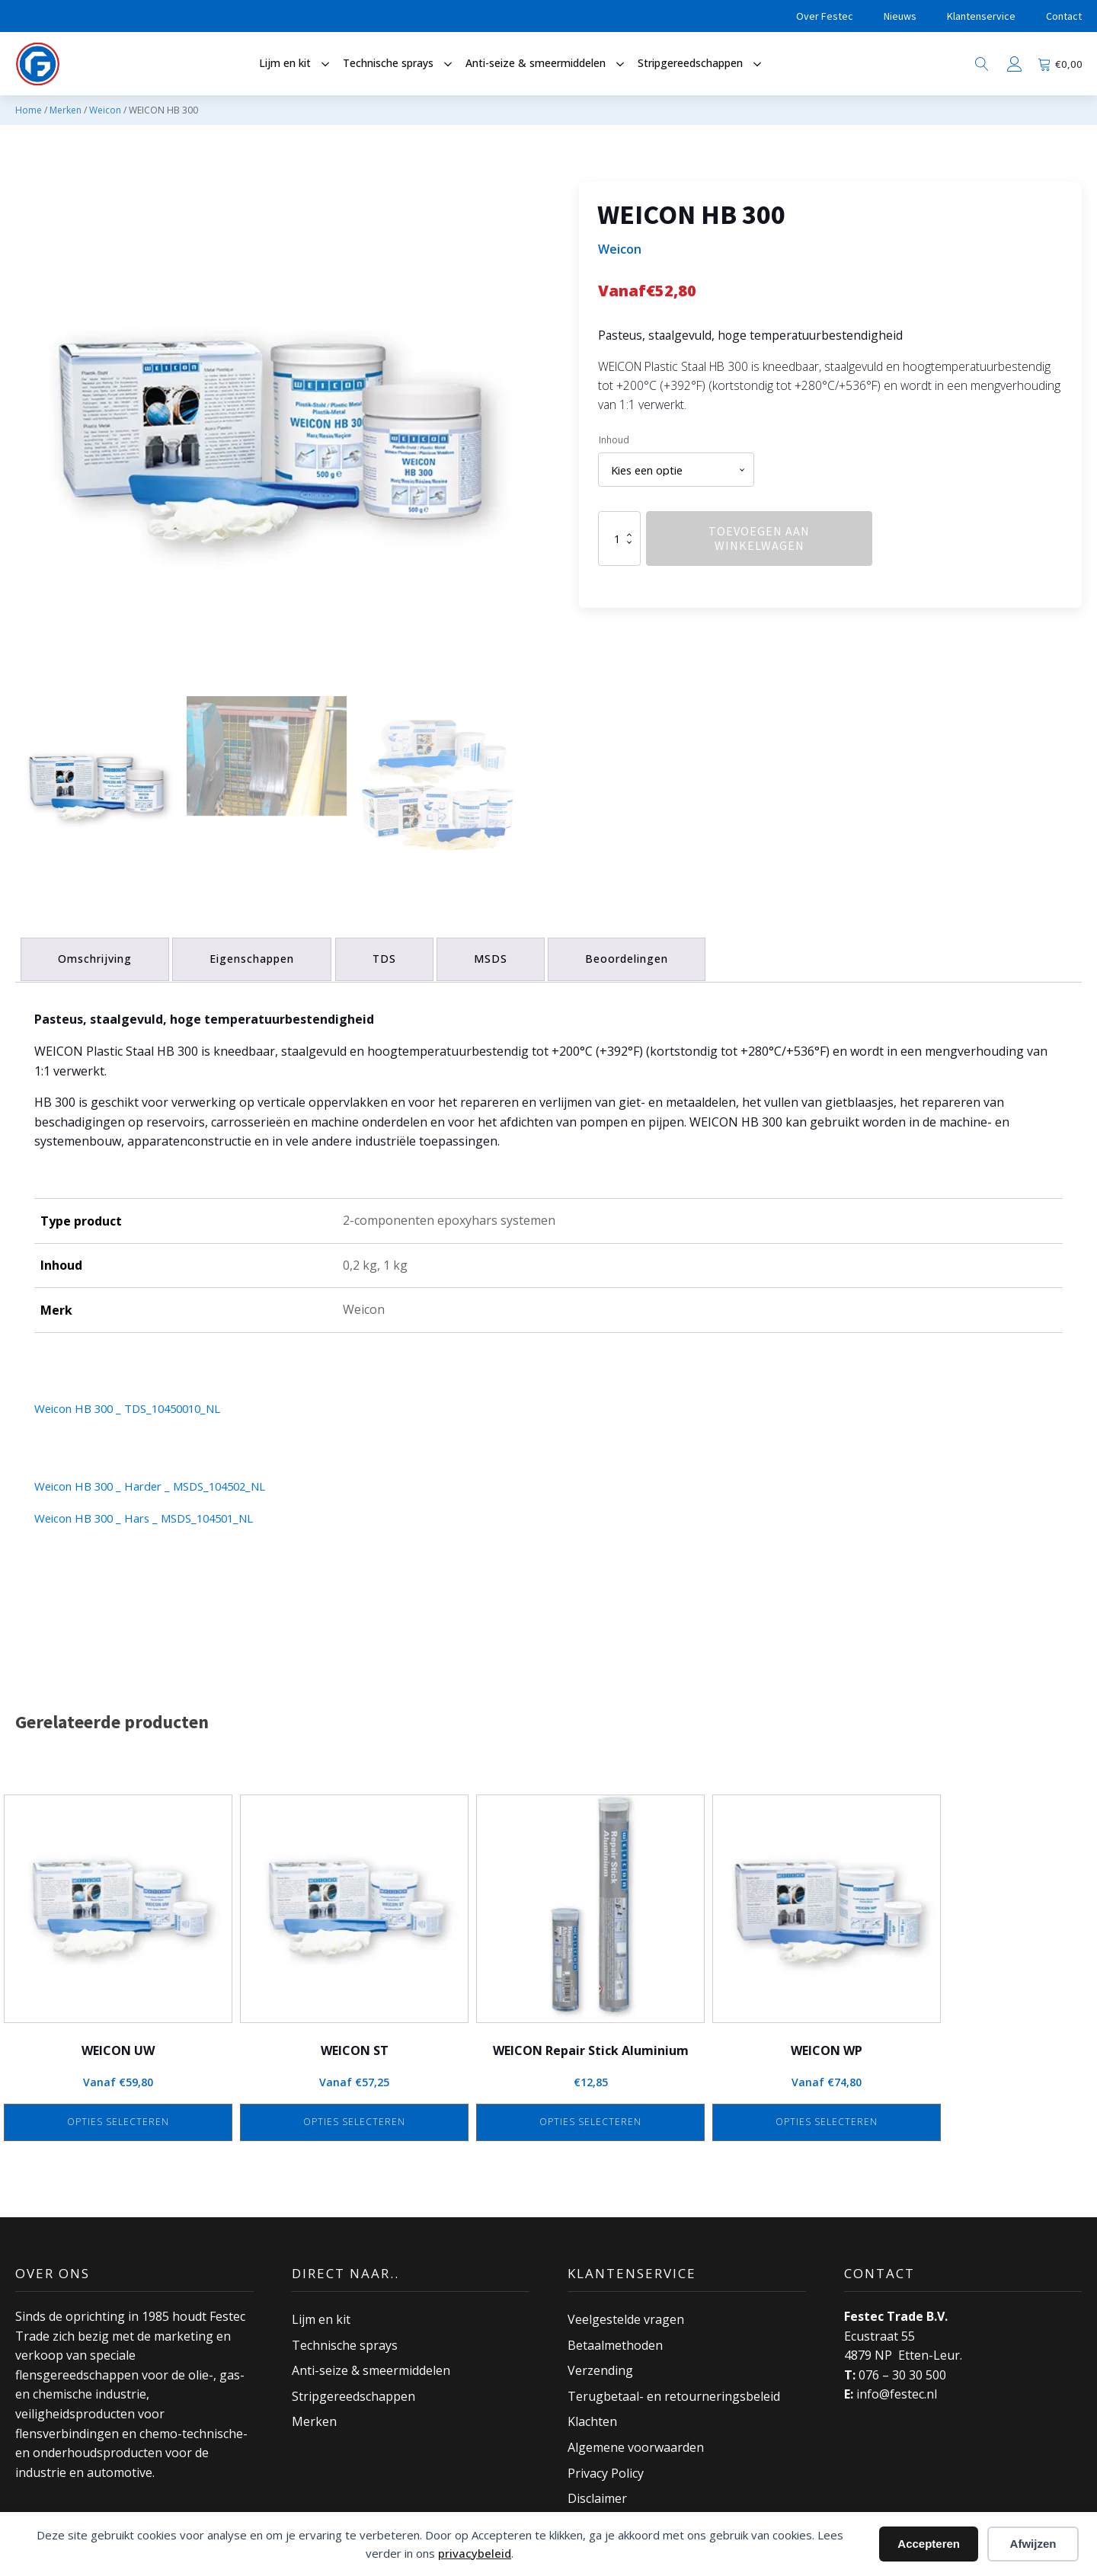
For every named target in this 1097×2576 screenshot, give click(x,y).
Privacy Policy (606, 2468)
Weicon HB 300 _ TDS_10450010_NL (136, 1403)
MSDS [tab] (506, 956)
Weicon (105, 110)
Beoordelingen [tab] (646, 956)
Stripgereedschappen (353, 2391)
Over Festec (824, 16)
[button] (95, 785)
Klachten (592, 2417)
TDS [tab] (395, 956)
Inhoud (614, 439)
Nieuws (900, 16)
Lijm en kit (321, 2314)
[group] (266, 433)
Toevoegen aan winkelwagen (759, 540)
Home (28, 110)
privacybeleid (474, 2553)
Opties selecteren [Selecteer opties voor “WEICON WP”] (827, 2117)
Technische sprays (345, 2340)
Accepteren (928, 2543)
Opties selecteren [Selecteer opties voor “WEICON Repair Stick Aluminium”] (590, 2117)
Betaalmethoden (615, 2340)
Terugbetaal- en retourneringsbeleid (674, 2391)
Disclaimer (597, 2493)
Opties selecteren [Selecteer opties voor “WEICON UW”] (118, 2117)
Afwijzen (1033, 2543)
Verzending (600, 2365)
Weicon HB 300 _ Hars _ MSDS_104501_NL (153, 1513)
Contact (1064, 16)
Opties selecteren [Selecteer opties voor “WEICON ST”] (354, 2117)
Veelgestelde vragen (626, 2314)
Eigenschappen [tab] (258, 956)
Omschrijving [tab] (97, 956)
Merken (66, 110)
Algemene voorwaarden (636, 2442)
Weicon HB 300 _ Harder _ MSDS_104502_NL (160, 1481)
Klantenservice (981, 16)
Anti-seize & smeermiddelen (371, 2365)
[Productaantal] (619, 540)
